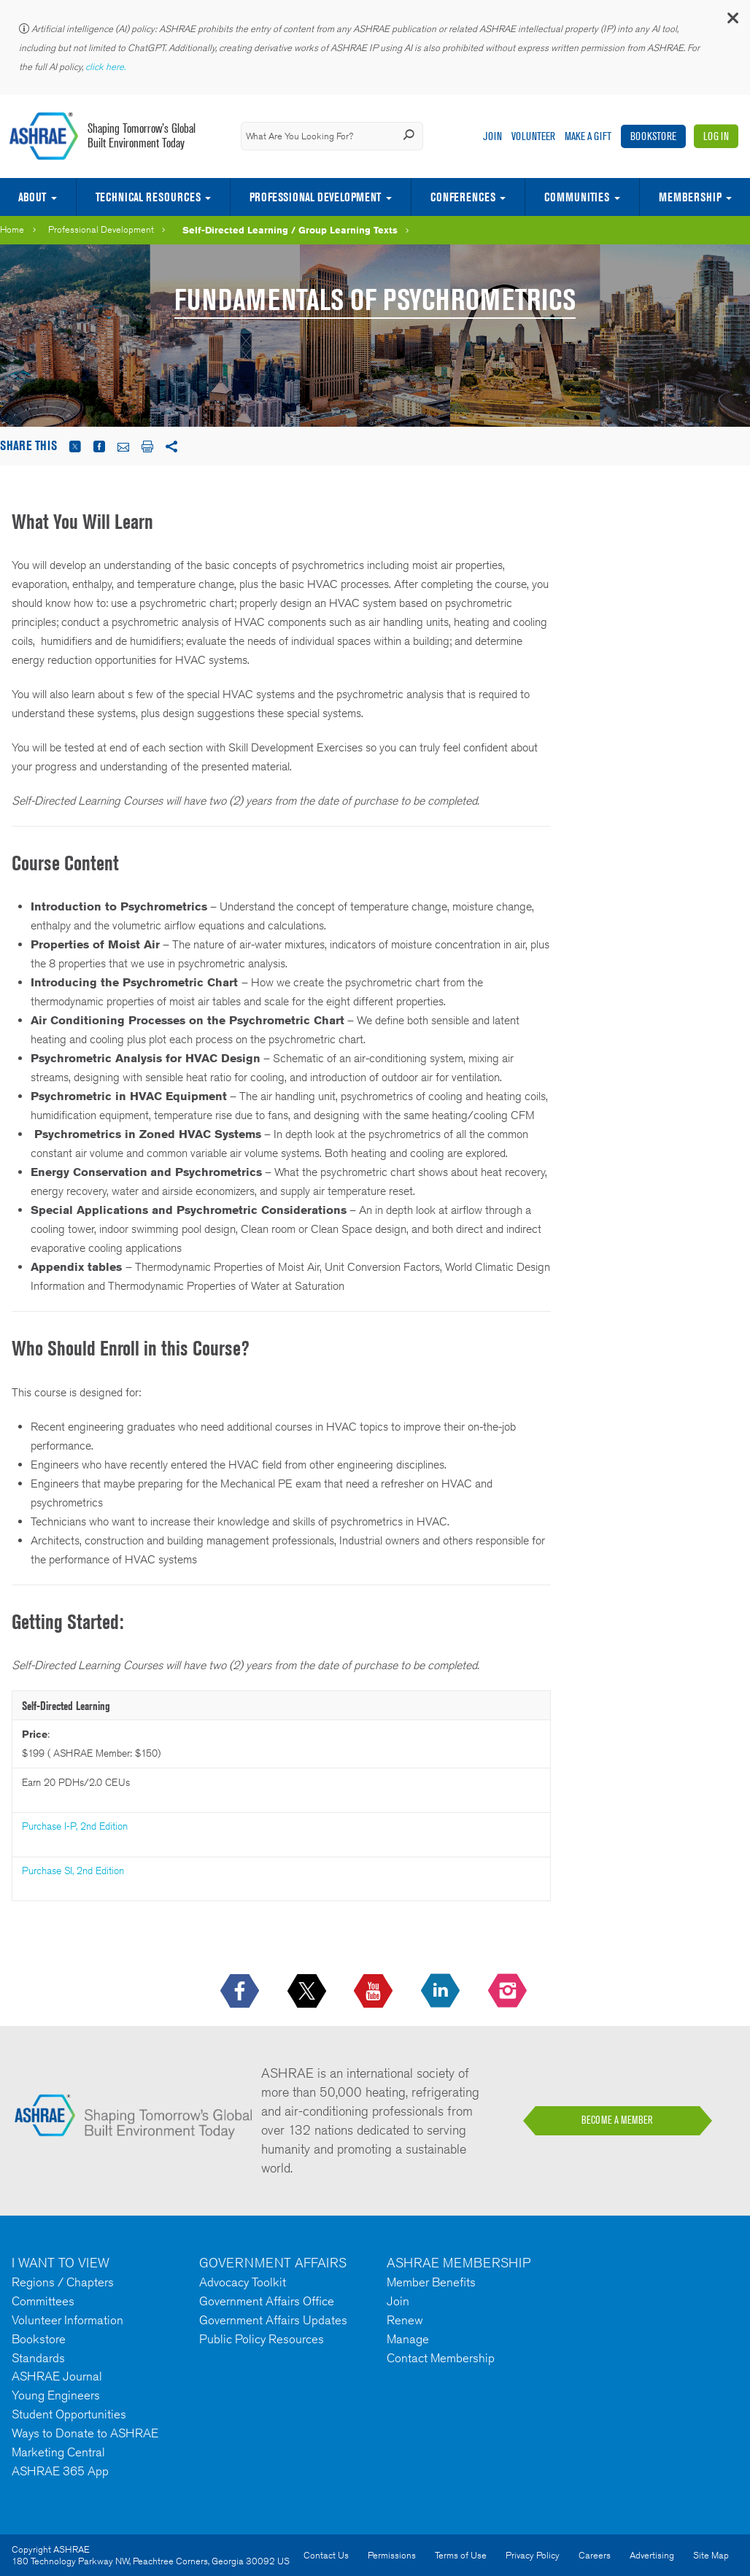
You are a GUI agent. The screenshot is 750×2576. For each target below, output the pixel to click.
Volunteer (533, 136)
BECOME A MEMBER (617, 2120)
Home (12, 229)
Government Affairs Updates (273, 2320)
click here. (106, 67)
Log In (716, 136)
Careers (595, 2555)
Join (492, 136)
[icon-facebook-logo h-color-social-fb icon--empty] (241, 1991)
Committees (43, 2301)
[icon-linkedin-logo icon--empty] (441, 1991)
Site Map (711, 2555)
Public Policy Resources (261, 2339)
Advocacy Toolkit (242, 2282)
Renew (405, 2320)
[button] (732, 21)
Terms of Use (461, 2555)
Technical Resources (148, 197)
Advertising (652, 2555)
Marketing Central (58, 2452)
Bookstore (653, 136)
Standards (38, 2358)
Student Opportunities (69, 2414)
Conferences (462, 197)
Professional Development (315, 197)
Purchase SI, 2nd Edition (73, 1870)
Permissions (392, 2555)
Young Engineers (56, 2395)
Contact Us (326, 2555)
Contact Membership (441, 2358)
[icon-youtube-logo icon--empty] (374, 1991)
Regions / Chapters (63, 2282)
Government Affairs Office (266, 2301)
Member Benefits (431, 2282)
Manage (408, 2339)
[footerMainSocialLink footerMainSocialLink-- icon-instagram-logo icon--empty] (508, 1991)
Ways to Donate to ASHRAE (85, 2433)
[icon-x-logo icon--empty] (308, 1991)
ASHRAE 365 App (60, 2471)
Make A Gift (588, 136)
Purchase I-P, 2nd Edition (75, 1826)
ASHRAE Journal (57, 2376)
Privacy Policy (533, 2555)
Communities (576, 197)
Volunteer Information (67, 2320)
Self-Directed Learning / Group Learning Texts (290, 230)
